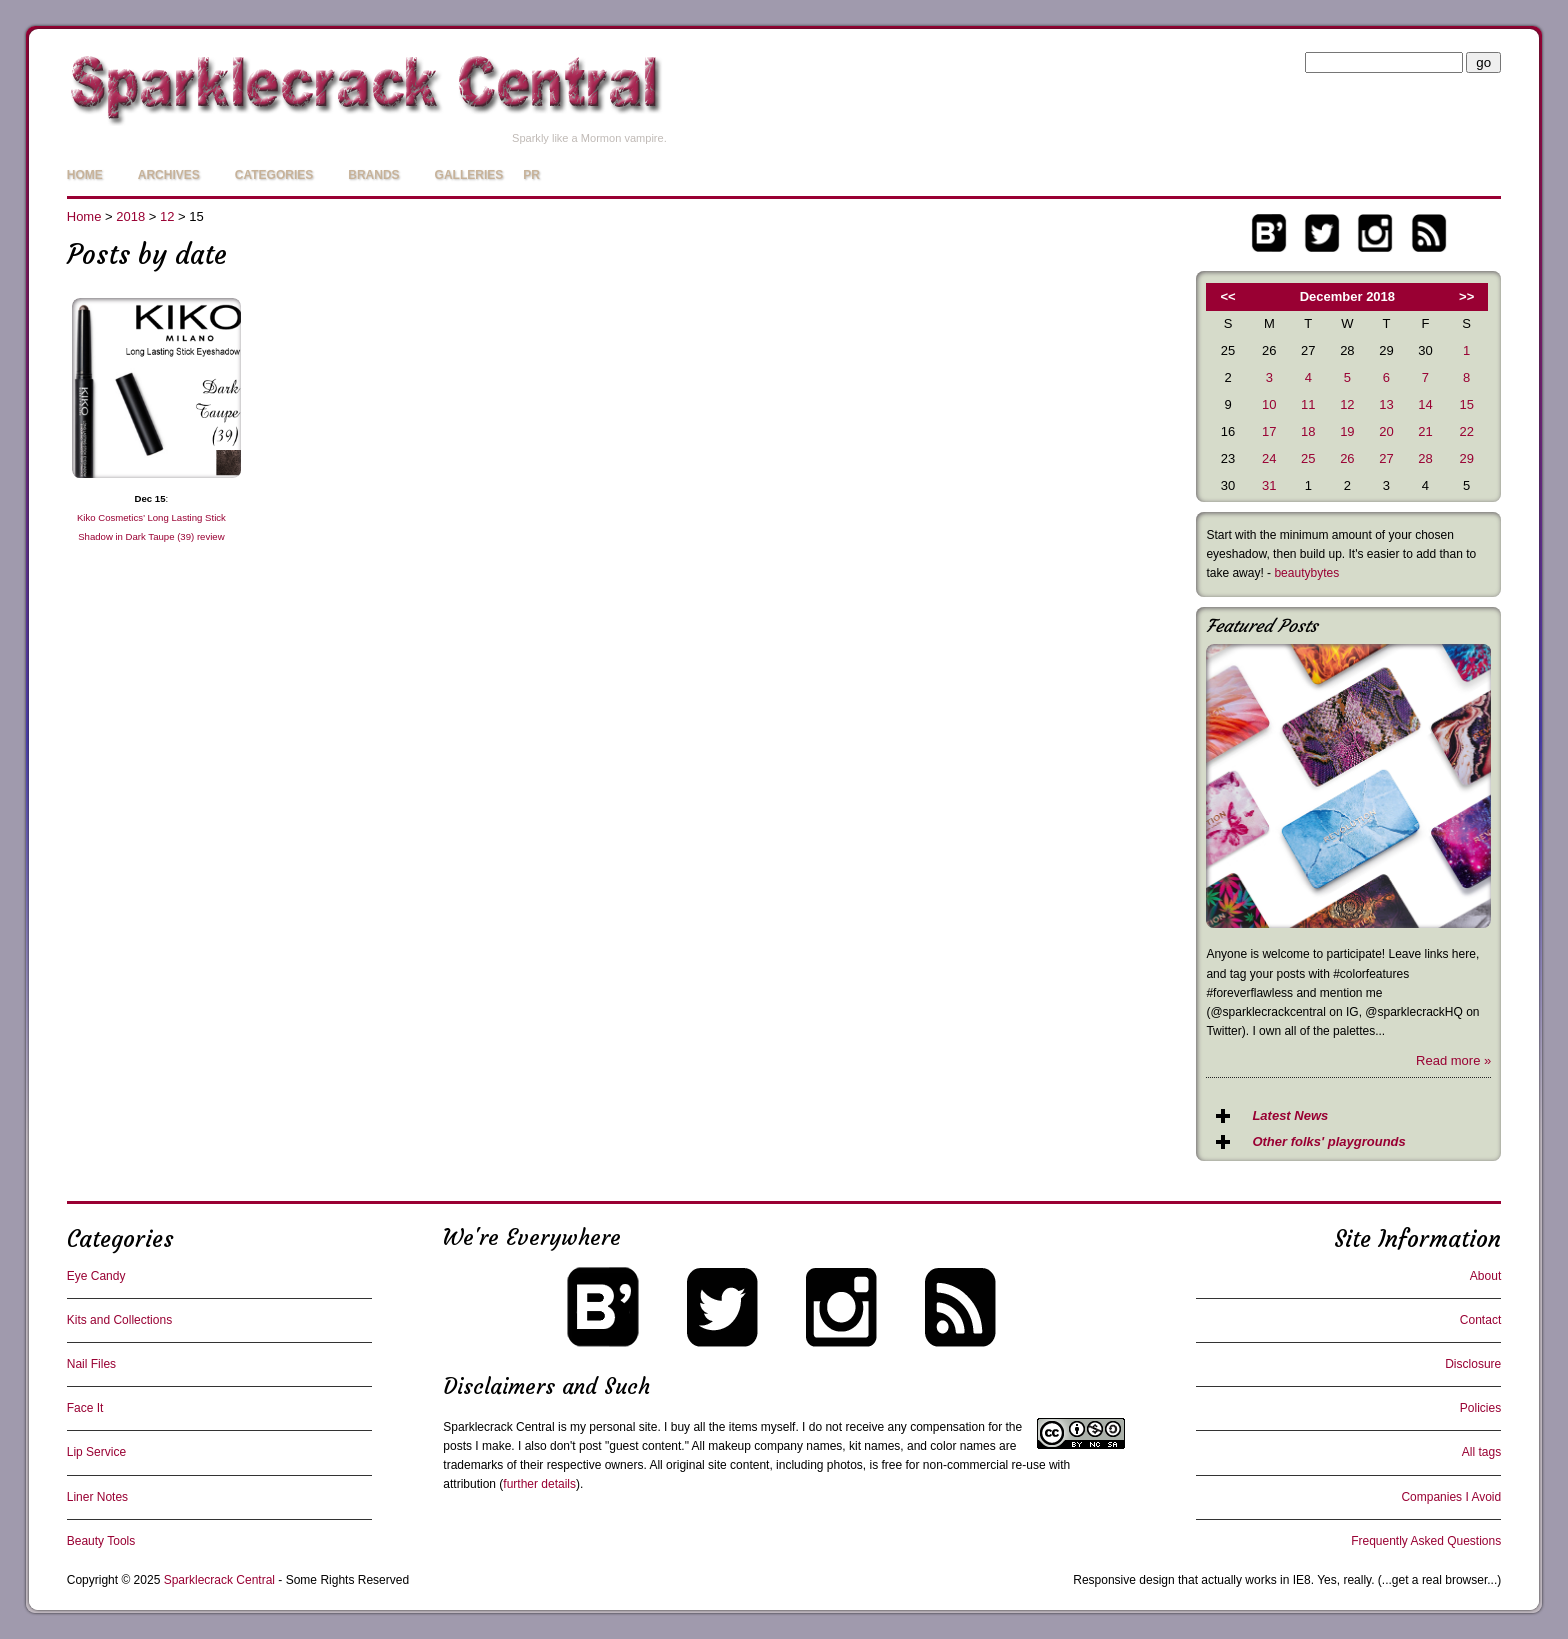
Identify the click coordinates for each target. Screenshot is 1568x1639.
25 (1308, 458)
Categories (274, 175)
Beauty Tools (101, 1541)
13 (1386, 404)
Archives (169, 175)
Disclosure (1473, 1364)
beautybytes (1306, 573)
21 (1425, 431)
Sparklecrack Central (498, 1427)
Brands (373, 175)
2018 (130, 216)
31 (1269, 485)
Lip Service (96, 1452)
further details (539, 1484)
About (1485, 1276)
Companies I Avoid (1451, 1497)
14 (1425, 404)
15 (1466, 404)
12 (167, 216)
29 (1466, 458)
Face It (85, 1408)
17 (1269, 431)
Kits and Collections (119, 1320)
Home (85, 175)
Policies (1480, 1408)
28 (1425, 458)
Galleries (469, 175)
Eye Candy (96, 1276)
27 (1386, 458)
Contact (1480, 1320)
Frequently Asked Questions (1426, 1541)
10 (1269, 404)
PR (531, 175)
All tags (1481, 1452)
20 (1386, 431)
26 (1347, 458)
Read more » (1453, 1060)
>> (1466, 296)
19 (1347, 431)
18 (1308, 431)
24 (1269, 458)
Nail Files (91, 1364)
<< (1228, 296)
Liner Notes (97, 1497)
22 (1466, 431)
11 (1308, 404)
